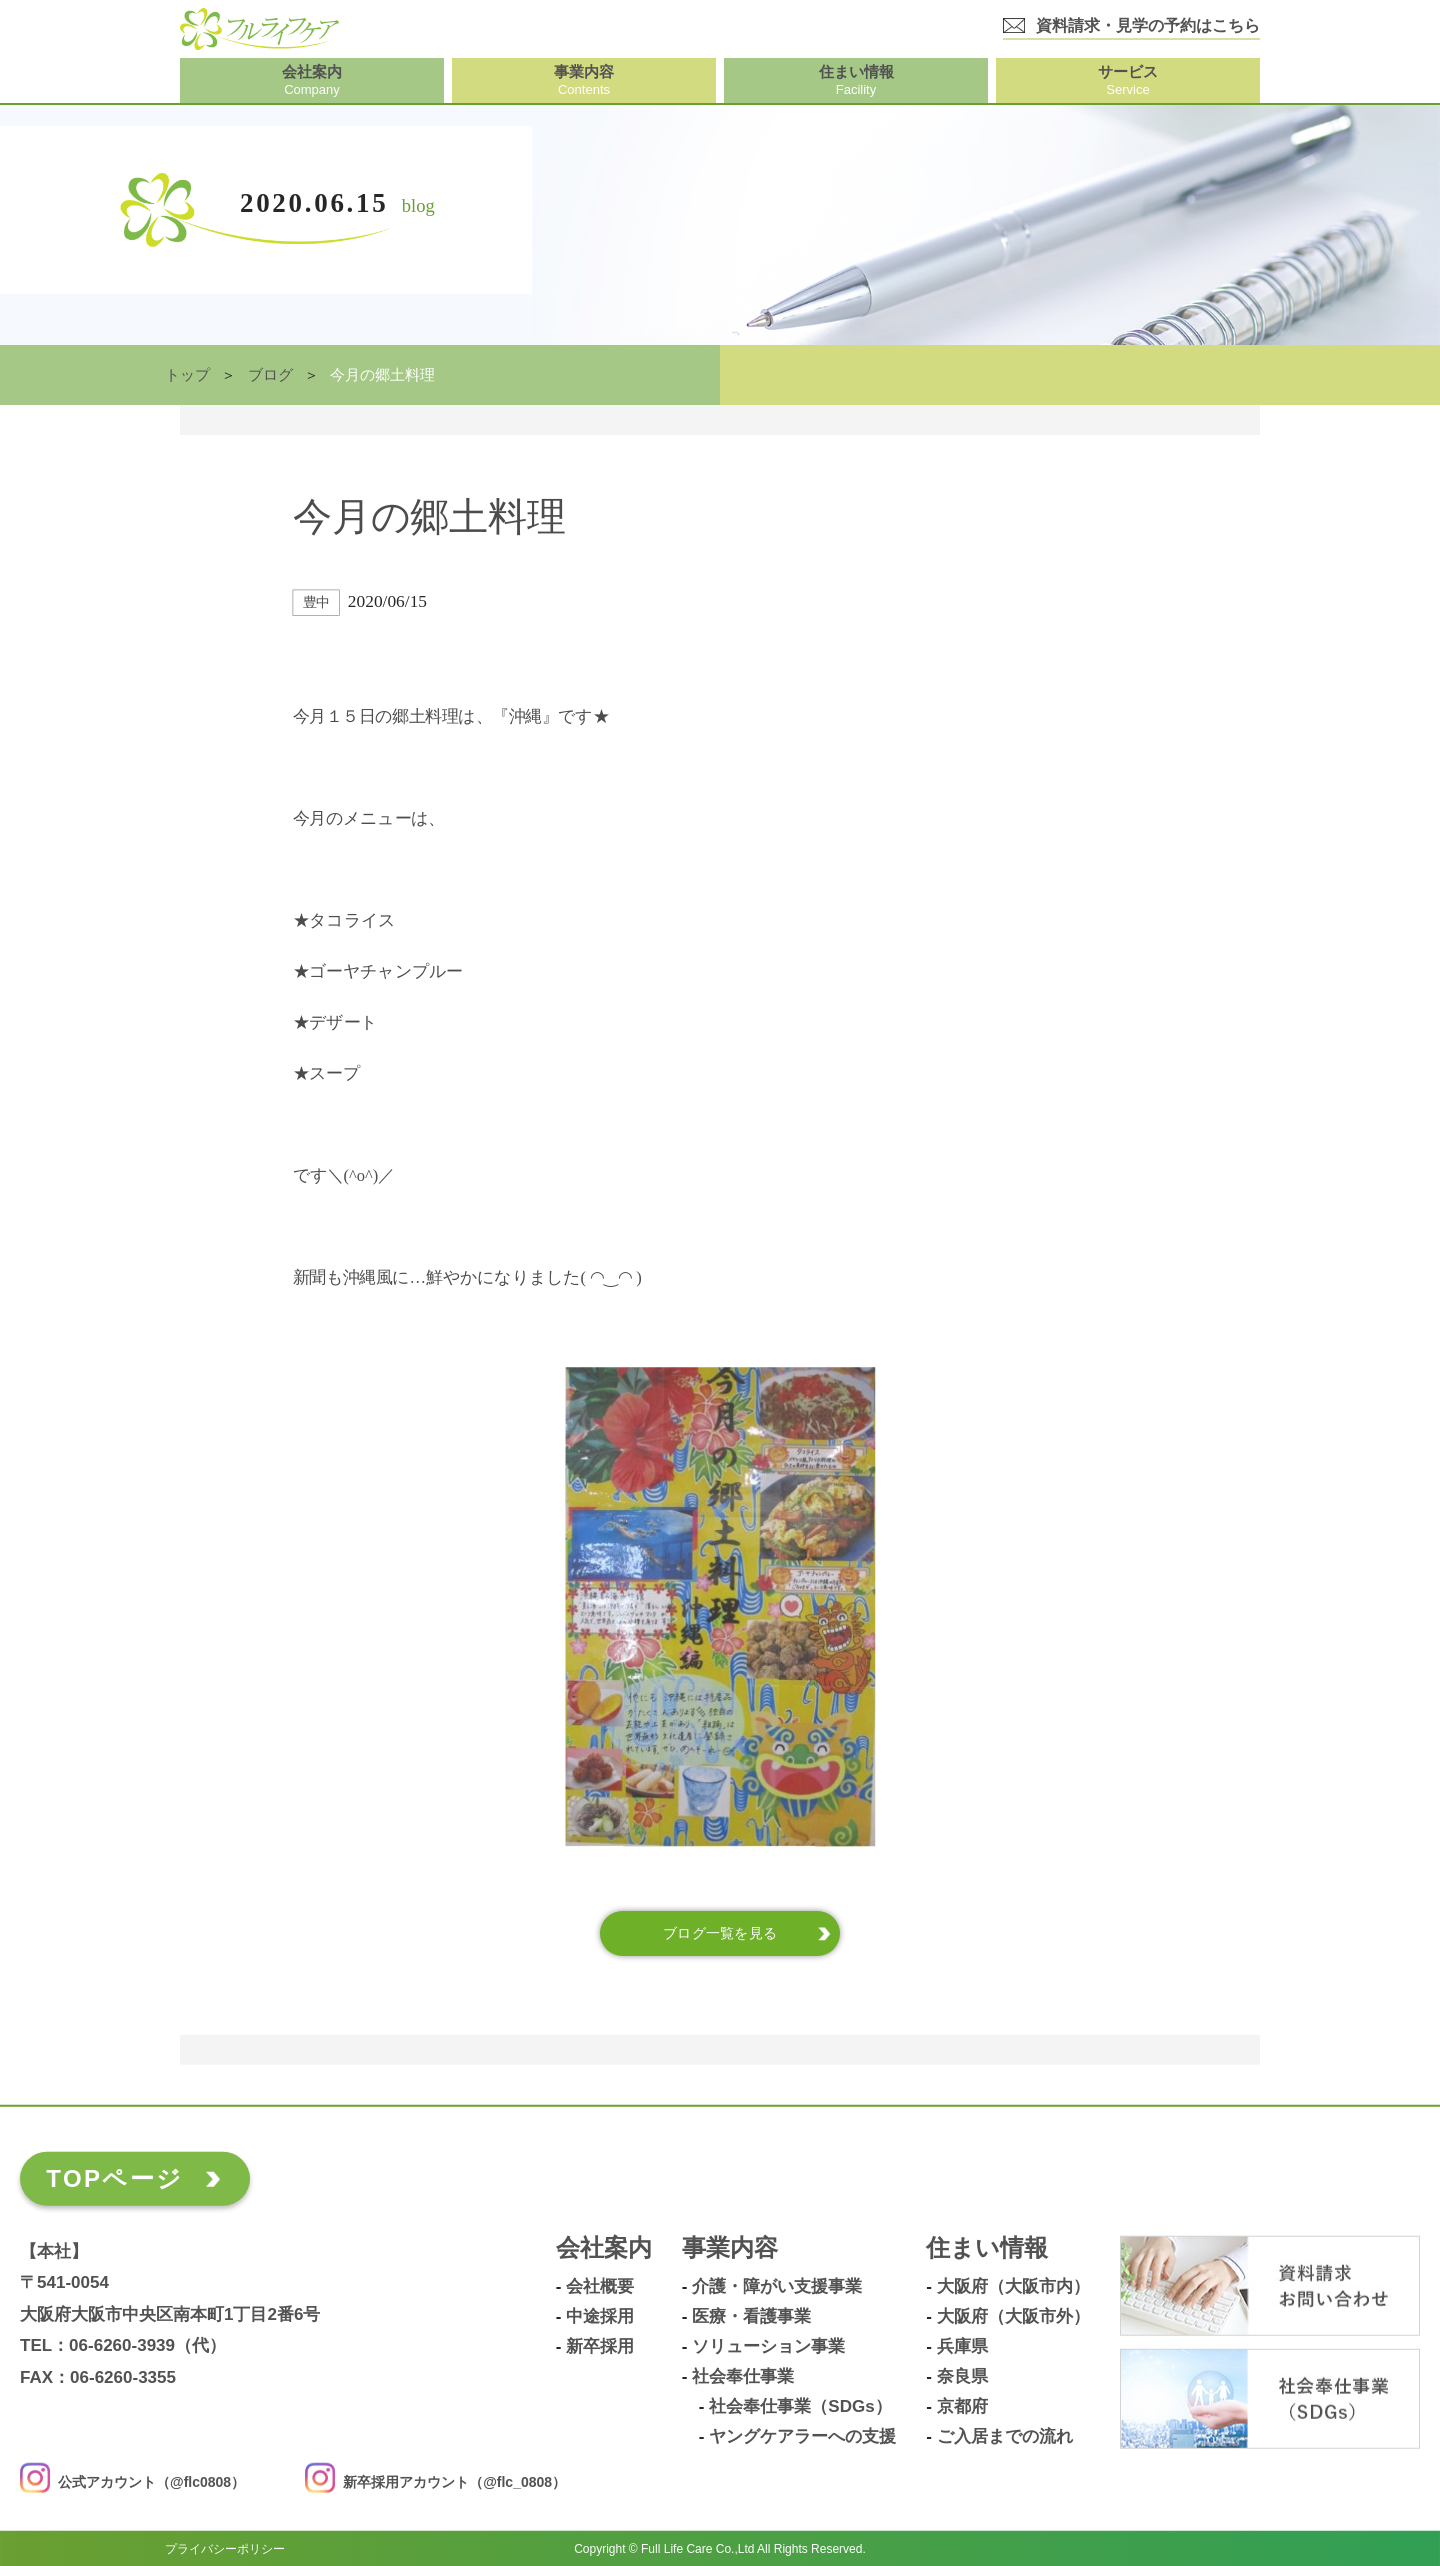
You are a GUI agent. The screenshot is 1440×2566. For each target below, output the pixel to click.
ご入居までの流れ (1005, 2437)
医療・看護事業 (751, 2317)
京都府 (962, 2407)
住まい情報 (987, 2248)
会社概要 (600, 2287)
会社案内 (604, 2248)
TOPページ (114, 2178)
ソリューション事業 (768, 2347)
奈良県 (962, 2377)
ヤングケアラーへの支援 (802, 2437)
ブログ (270, 375)
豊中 (316, 602)
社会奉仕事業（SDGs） (800, 2407)
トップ (187, 375)
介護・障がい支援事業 (777, 2287)
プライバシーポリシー (225, 2548)
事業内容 (730, 2248)
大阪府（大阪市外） (1013, 2317)
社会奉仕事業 (743, 2377)
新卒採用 (600, 2347)
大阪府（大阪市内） (1013, 2287)
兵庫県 (962, 2347)
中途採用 (600, 2317)
